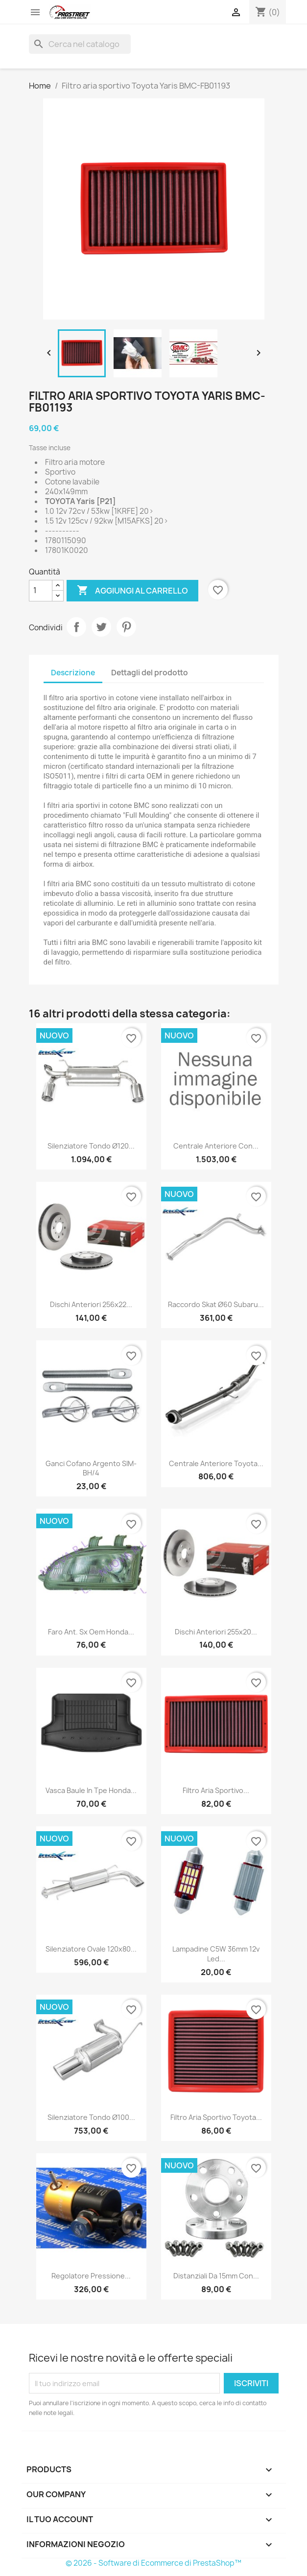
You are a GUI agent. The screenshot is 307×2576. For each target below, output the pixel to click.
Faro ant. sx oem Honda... (91, 1631)
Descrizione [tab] (73, 672)
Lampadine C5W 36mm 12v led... (216, 1953)
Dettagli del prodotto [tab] (149, 672)
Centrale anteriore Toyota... (216, 1463)
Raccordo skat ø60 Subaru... (216, 1304)
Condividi (76, 627)
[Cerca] (80, 44)
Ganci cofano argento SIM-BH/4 (91, 1468)
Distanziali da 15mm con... (216, 2275)
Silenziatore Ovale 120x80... (91, 1949)
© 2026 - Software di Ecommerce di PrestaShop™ (153, 2563)
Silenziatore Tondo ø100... (91, 2117)
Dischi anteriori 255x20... (216, 1631)
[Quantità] (40, 590)
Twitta (101, 627)
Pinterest (126, 627)
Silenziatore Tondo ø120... (91, 1145)
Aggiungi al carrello (132, 590)
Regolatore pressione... (91, 2275)
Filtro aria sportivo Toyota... (216, 2117)
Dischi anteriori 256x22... (91, 1304)
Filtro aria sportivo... (216, 1790)
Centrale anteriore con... (216, 1145)
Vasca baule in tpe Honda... (91, 1790)
